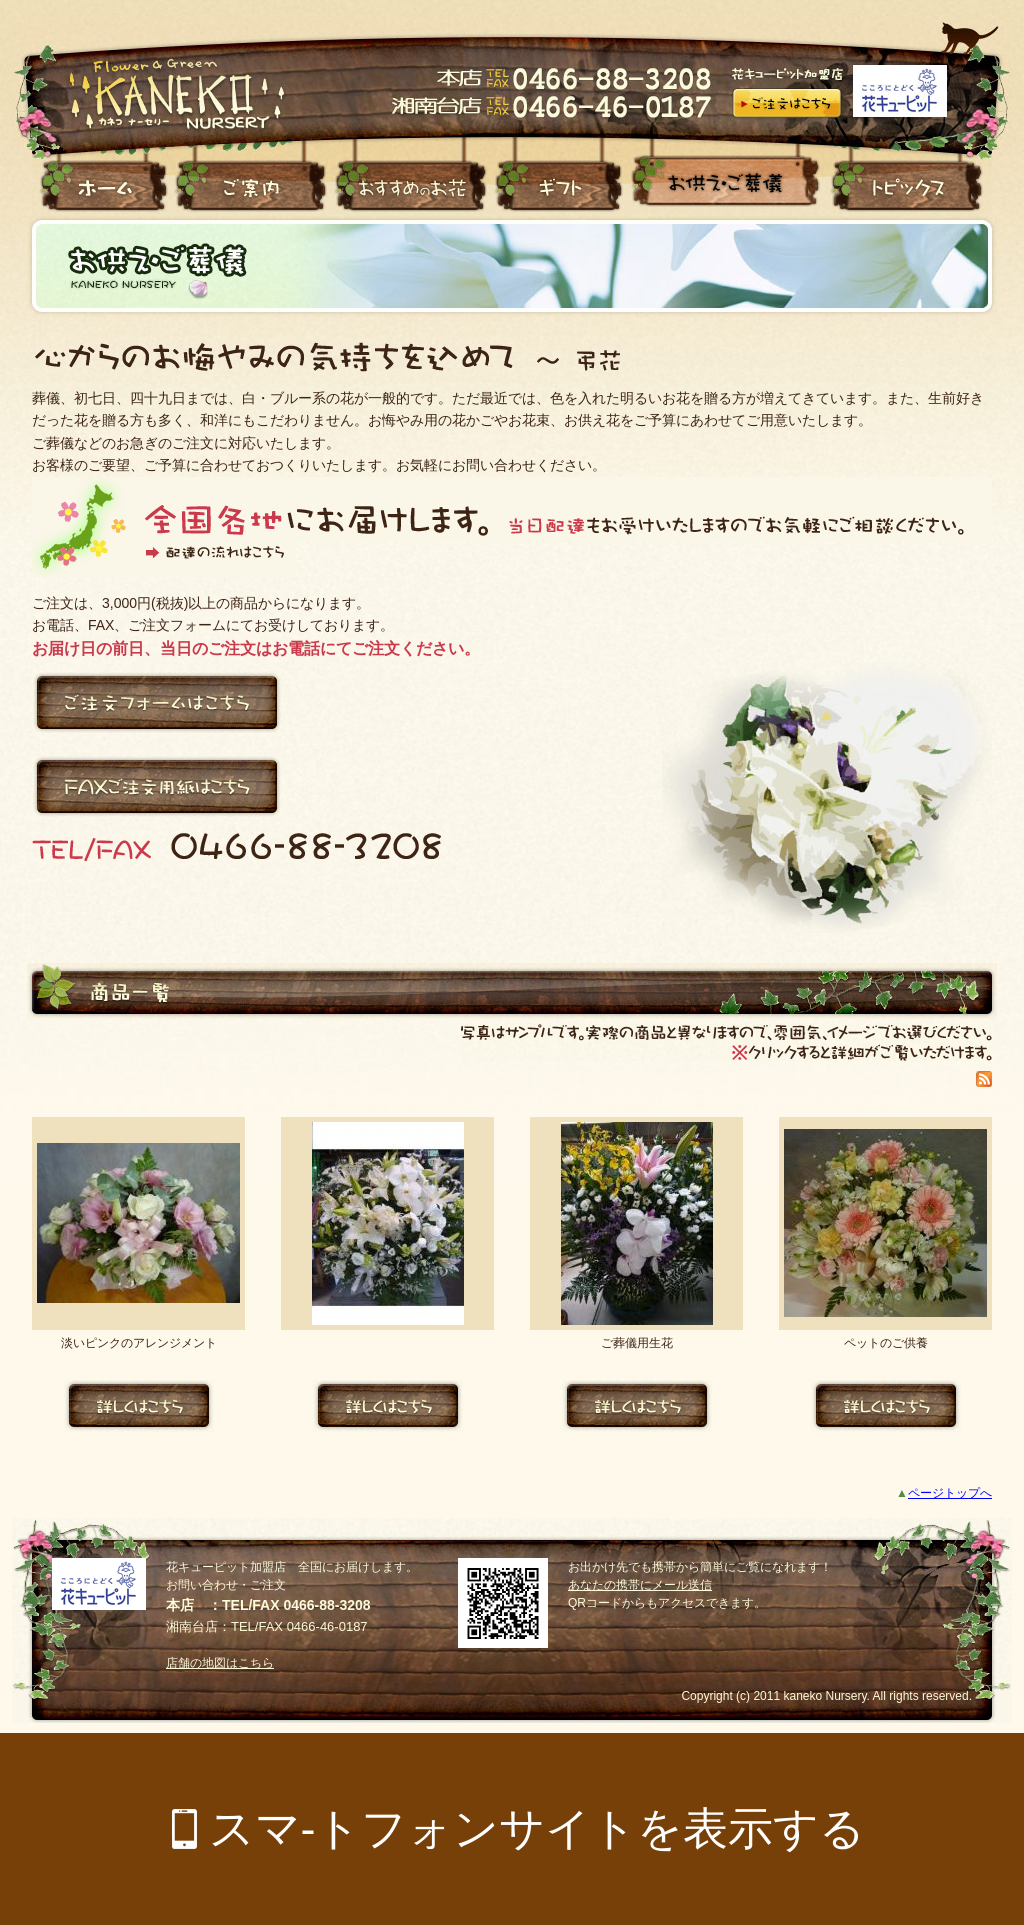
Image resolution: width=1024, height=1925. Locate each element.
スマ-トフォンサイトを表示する (537, 1828)
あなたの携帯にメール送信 (640, 1585)
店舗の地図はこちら (220, 1663)
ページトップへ (950, 1493)
